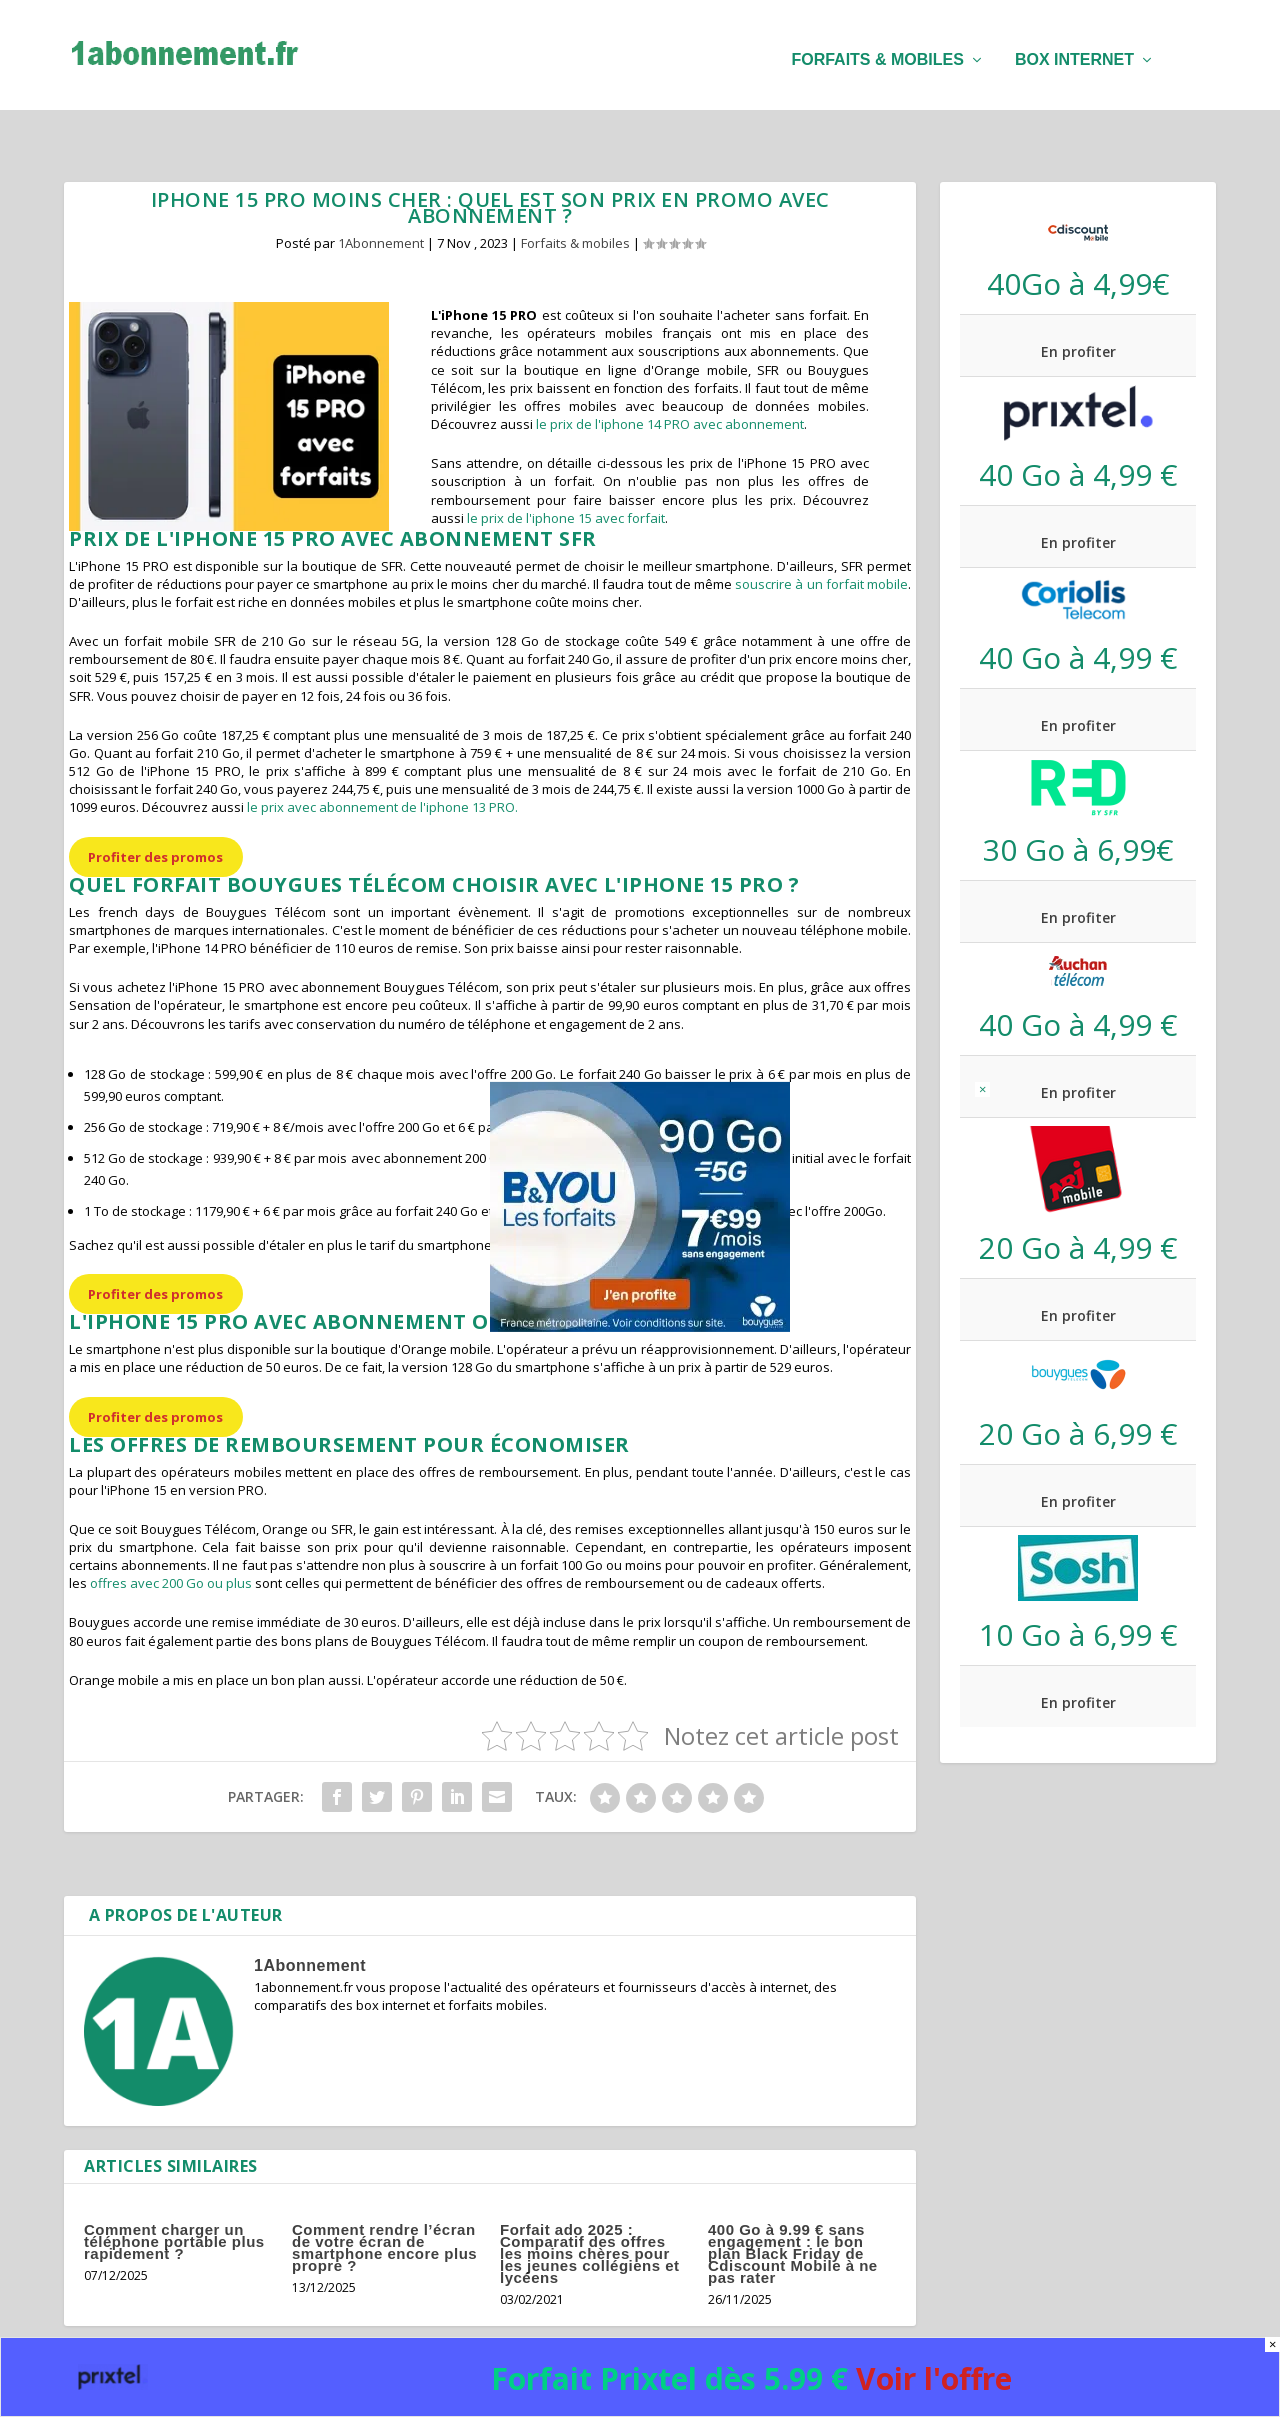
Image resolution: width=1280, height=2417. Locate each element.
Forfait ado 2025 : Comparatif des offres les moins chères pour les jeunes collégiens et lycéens (590, 2211)
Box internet (1074, 50)
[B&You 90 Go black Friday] (640, 1326)
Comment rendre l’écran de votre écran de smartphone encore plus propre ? (384, 2205)
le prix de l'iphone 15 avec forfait (566, 476)
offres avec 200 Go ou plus (171, 1541)
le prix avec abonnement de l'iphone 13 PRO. (382, 765)
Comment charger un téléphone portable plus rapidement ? (174, 2199)
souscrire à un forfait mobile (821, 542)
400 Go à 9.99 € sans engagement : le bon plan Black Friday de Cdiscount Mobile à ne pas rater (793, 2211)
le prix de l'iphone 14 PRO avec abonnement (670, 382)
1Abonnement (381, 201)
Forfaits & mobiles (877, 50)
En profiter (1078, 309)
